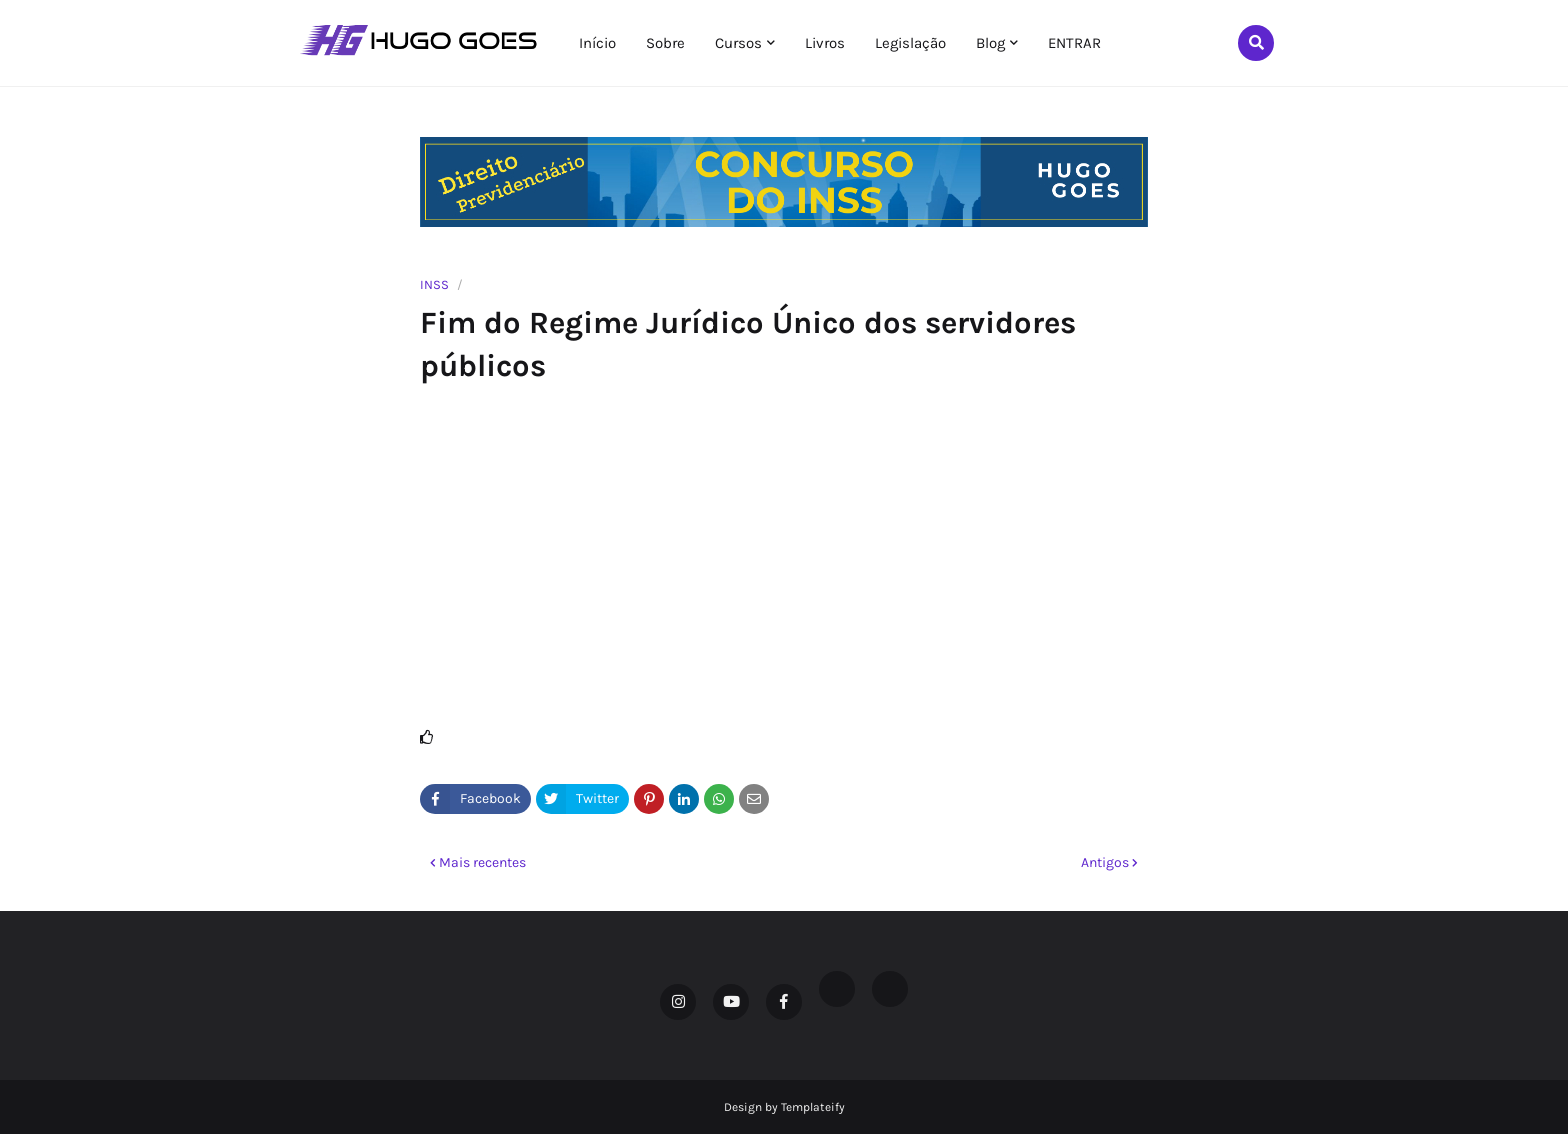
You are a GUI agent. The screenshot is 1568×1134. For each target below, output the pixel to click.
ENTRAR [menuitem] (1074, 43)
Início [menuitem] (597, 43)
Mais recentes (482, 862)
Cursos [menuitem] (738, 43)
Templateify (813, 1107)
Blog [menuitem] (990, 43)
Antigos (1105, 862)
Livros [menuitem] (825, 43)
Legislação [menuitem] (910, 43)
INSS (434, 284)
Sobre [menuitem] (665, 43)
